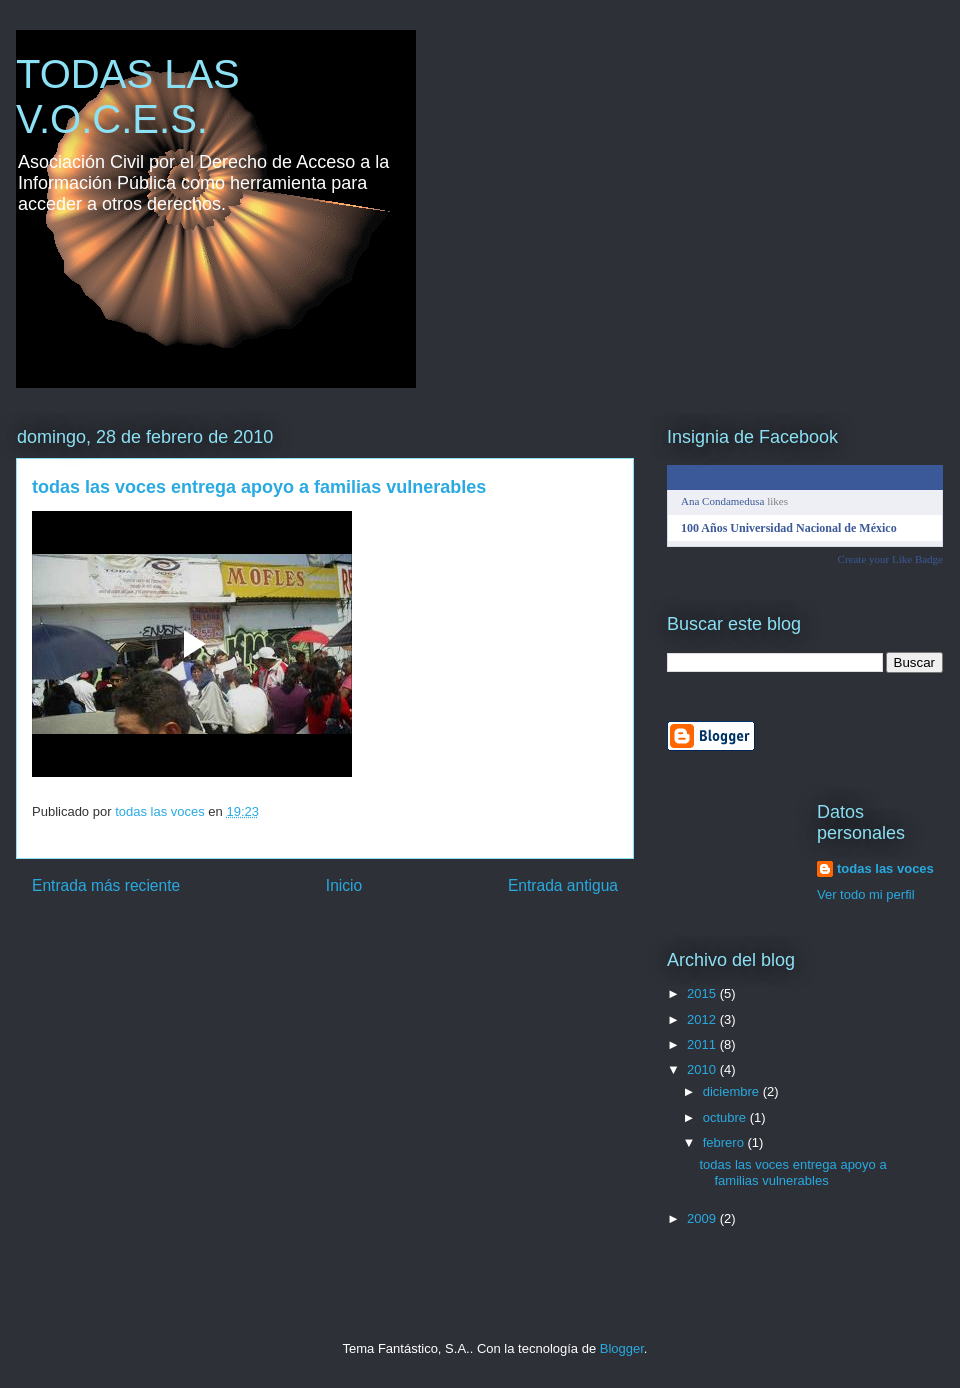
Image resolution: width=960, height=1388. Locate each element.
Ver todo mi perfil (866, 894)
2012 (703, 1019)
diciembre (733, 1091)
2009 (703, 1218)
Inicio (344, 885)
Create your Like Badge (890, 559)
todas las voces (885, 868)
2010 (703, 1069)
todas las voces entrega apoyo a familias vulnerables (792, 1172)
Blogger (622, 1348)
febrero (725, 1142)
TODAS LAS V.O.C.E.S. (128, 96)
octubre (726, 1117)
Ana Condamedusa (722, 501)
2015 (703, 993)
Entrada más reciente (106, 885)
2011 (703, 1044)
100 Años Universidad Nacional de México (789, 528)
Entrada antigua (563, 885)
